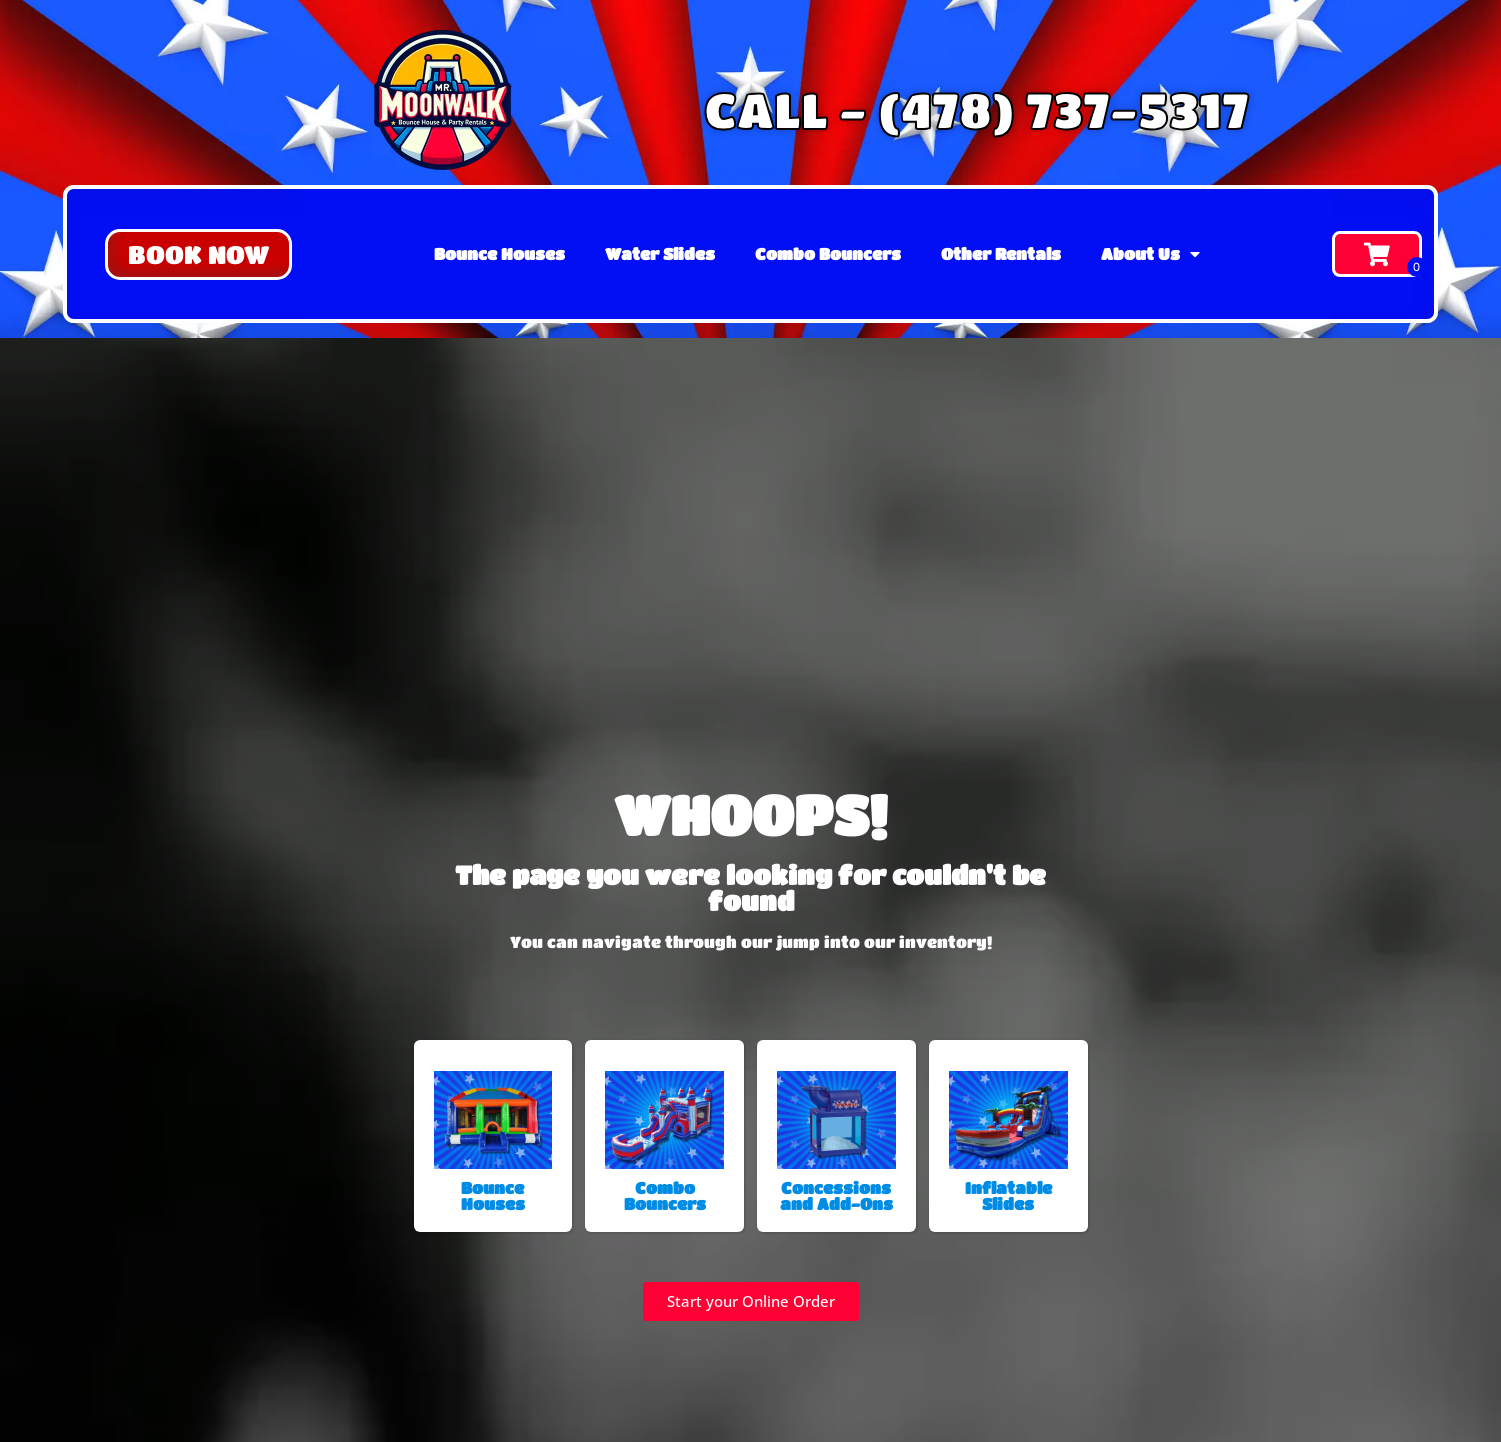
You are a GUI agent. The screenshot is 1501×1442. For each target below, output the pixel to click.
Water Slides (660, 253)
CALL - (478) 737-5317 (976, 109)
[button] (198, 254)
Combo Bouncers (828, 253)
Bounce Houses (499, 253)
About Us (1150, 254)
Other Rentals (1001, 253)
